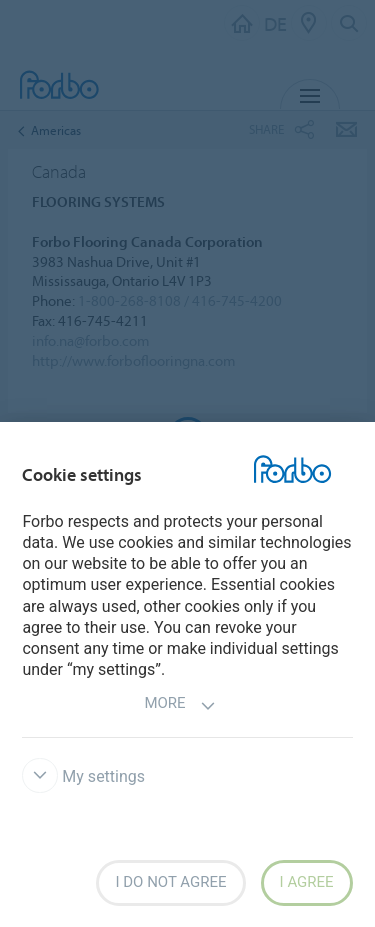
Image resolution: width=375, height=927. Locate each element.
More (179, 705)
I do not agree (170, 882)
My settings (83, 776)
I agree (307, 882)
